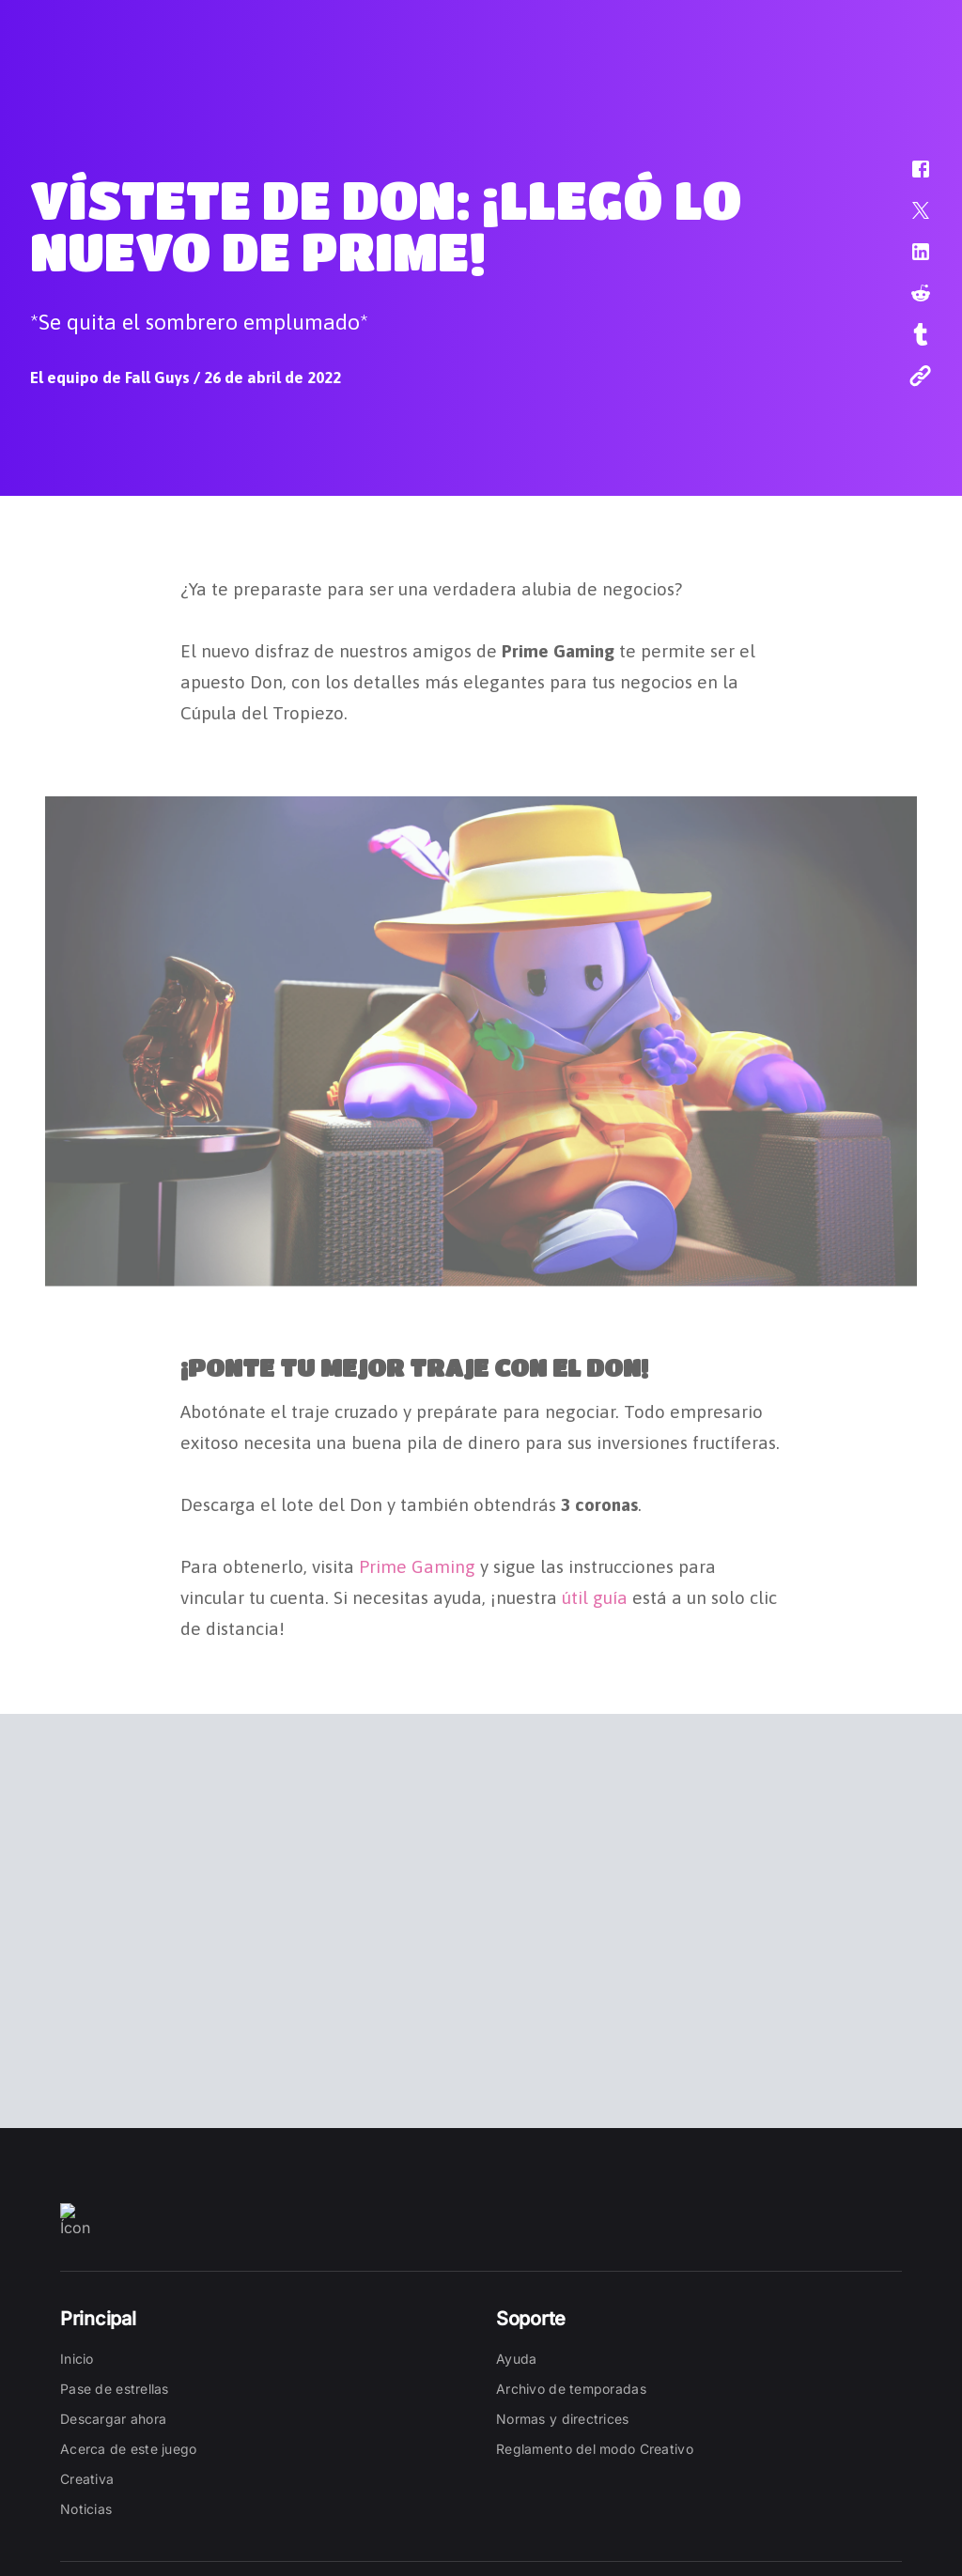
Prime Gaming (417, 1561)
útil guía (595, 1592)
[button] (908, 178)
